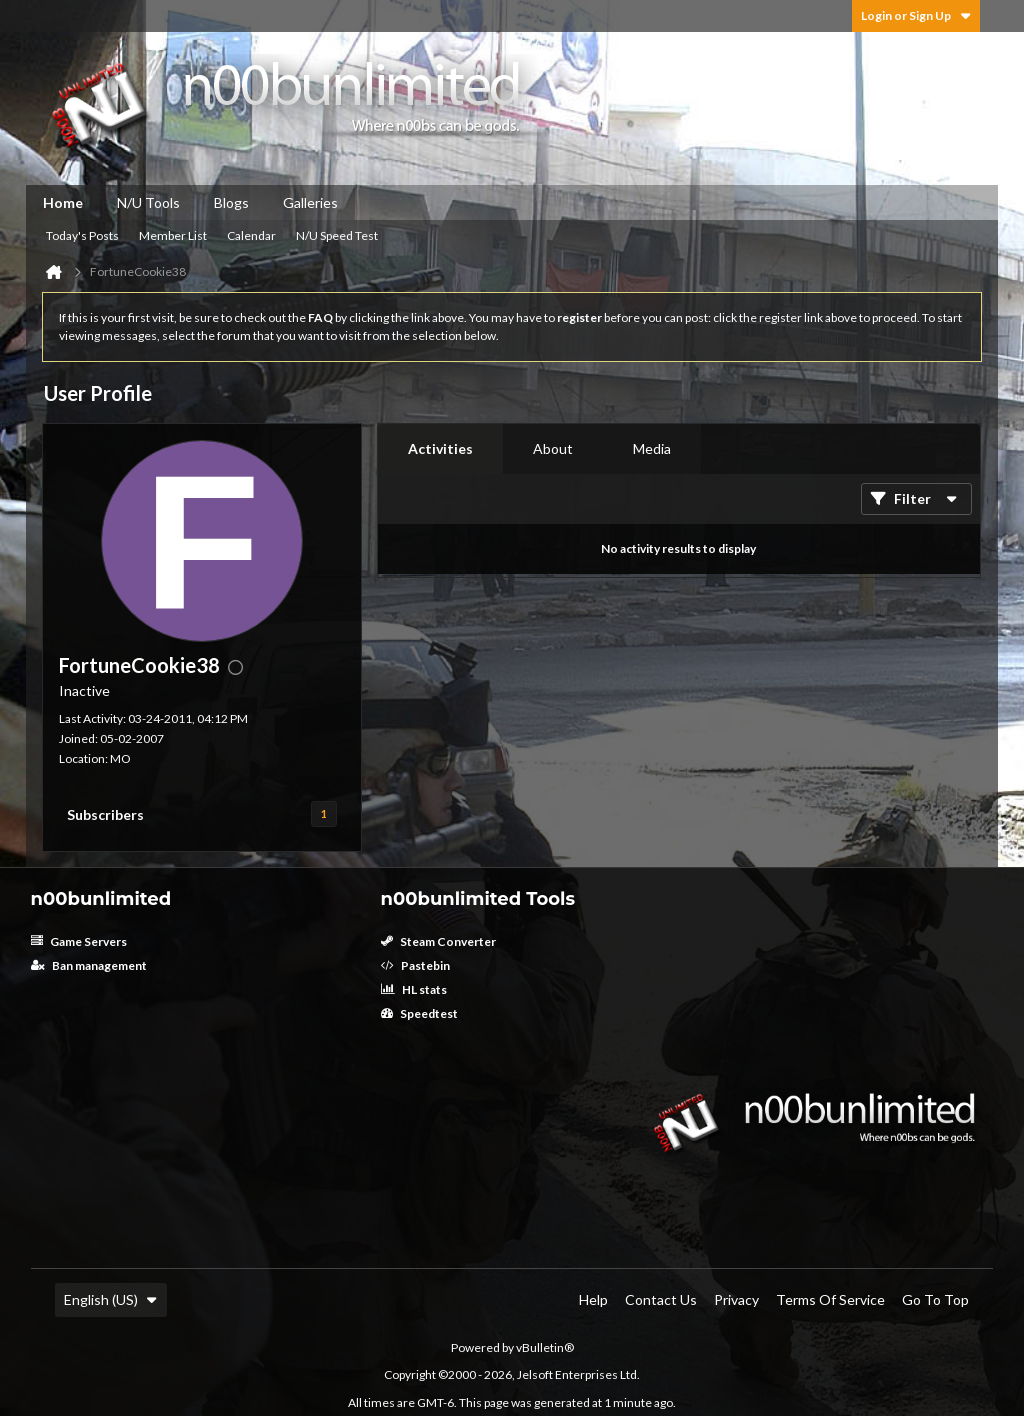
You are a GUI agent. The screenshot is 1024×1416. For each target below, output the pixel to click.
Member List (173, 235)
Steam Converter (438, 941)
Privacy (736, 1299)
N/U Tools (148, 202)
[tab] (440, 449)
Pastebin (415, 965)
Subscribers (105, 814)
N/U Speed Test (337, 235)
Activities (440, 448)
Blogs (231, 202)
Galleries (310, 202)
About (553, 448)
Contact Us (661, 1299)
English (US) (111, 1299)
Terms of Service (830, 1299)
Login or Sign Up (916, 15)
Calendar (251, 235)
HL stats (414, 989)
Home (63, 202)
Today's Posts (82, 235)
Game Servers (79, 941)
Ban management (89, 965)
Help (593, 1299)
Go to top (935, 1299)
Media (652, 448)
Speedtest (419, 1013)
